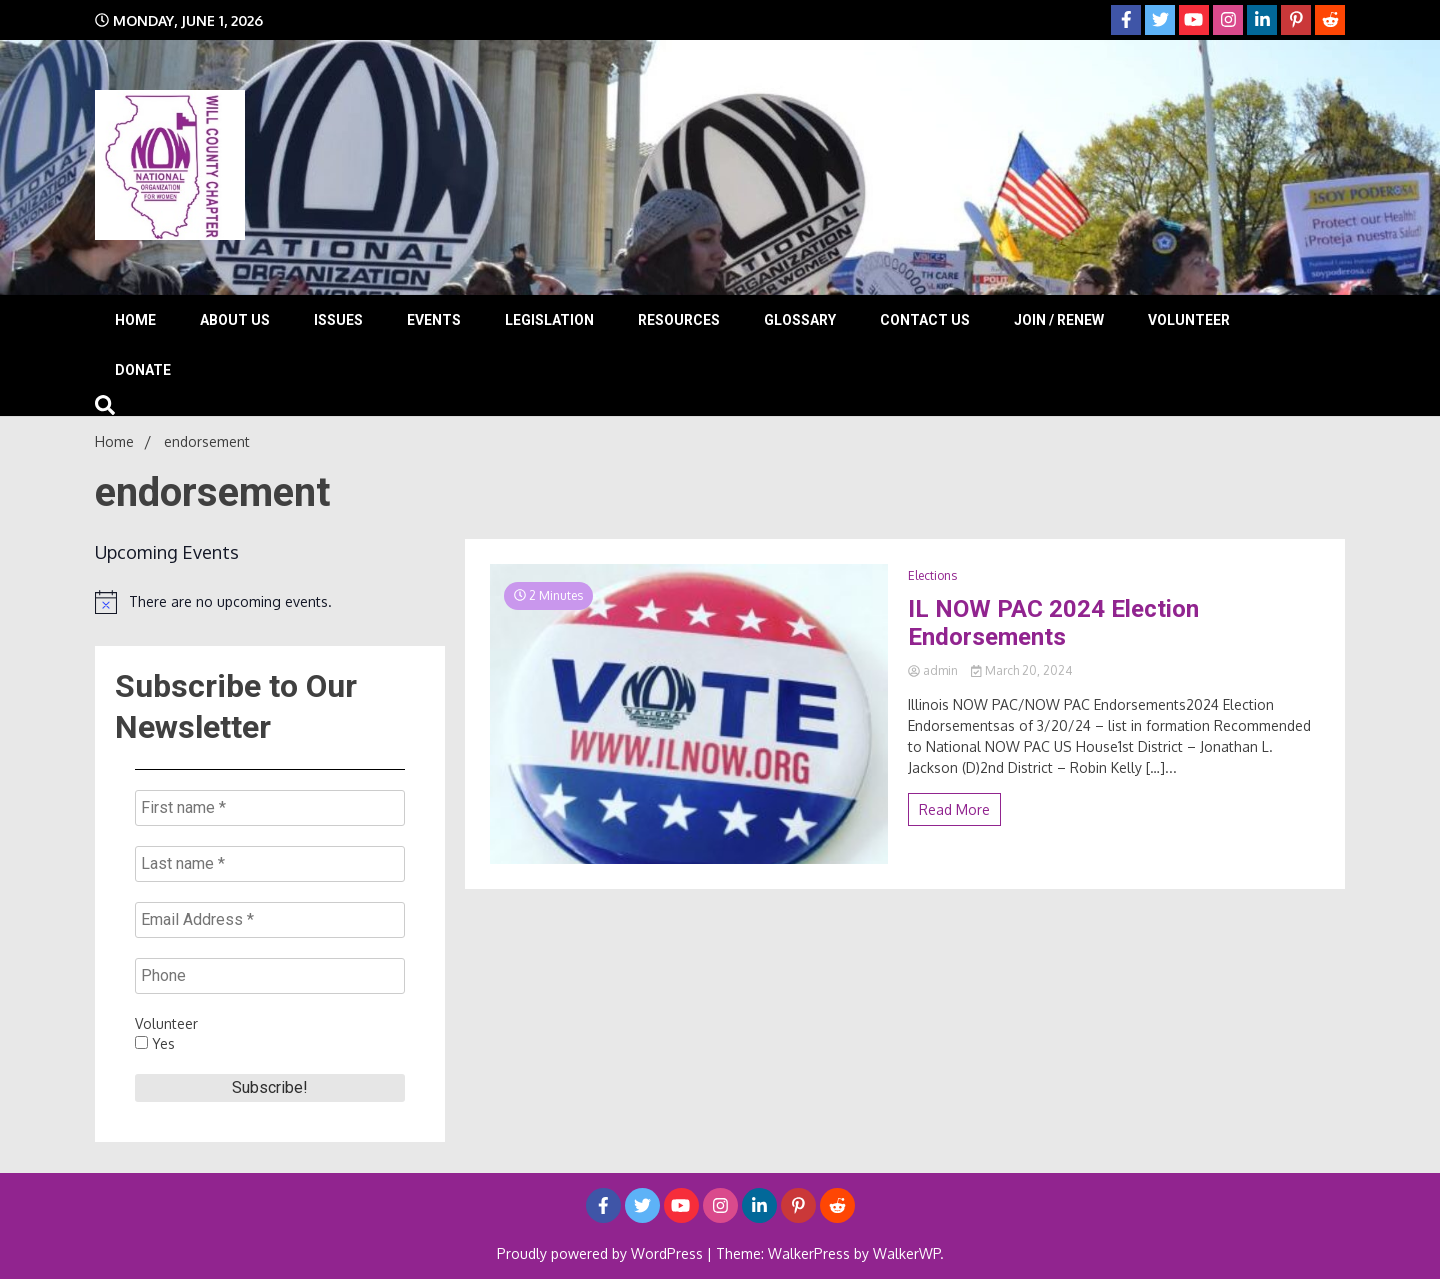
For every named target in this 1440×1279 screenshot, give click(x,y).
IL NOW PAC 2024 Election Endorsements (1053, 623)
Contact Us (925, 320)
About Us (235, 320)
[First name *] (270, 808)
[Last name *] (270, 864)
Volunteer (1189, 320)
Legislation (549, 320)
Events (434, 320)
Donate (143, 370)
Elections (932, 575)
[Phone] (270, 976)
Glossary (800, 320)
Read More (954, 809)
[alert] (270, 602)
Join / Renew (1059, 320)
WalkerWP (906, 1253)
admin (934, 670)
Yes (155, 1043)
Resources (679, 320)
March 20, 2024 (1021, 670)
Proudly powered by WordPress (602, 1253)
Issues (338, 320)
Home (135, 320)
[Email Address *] (270, 920)
